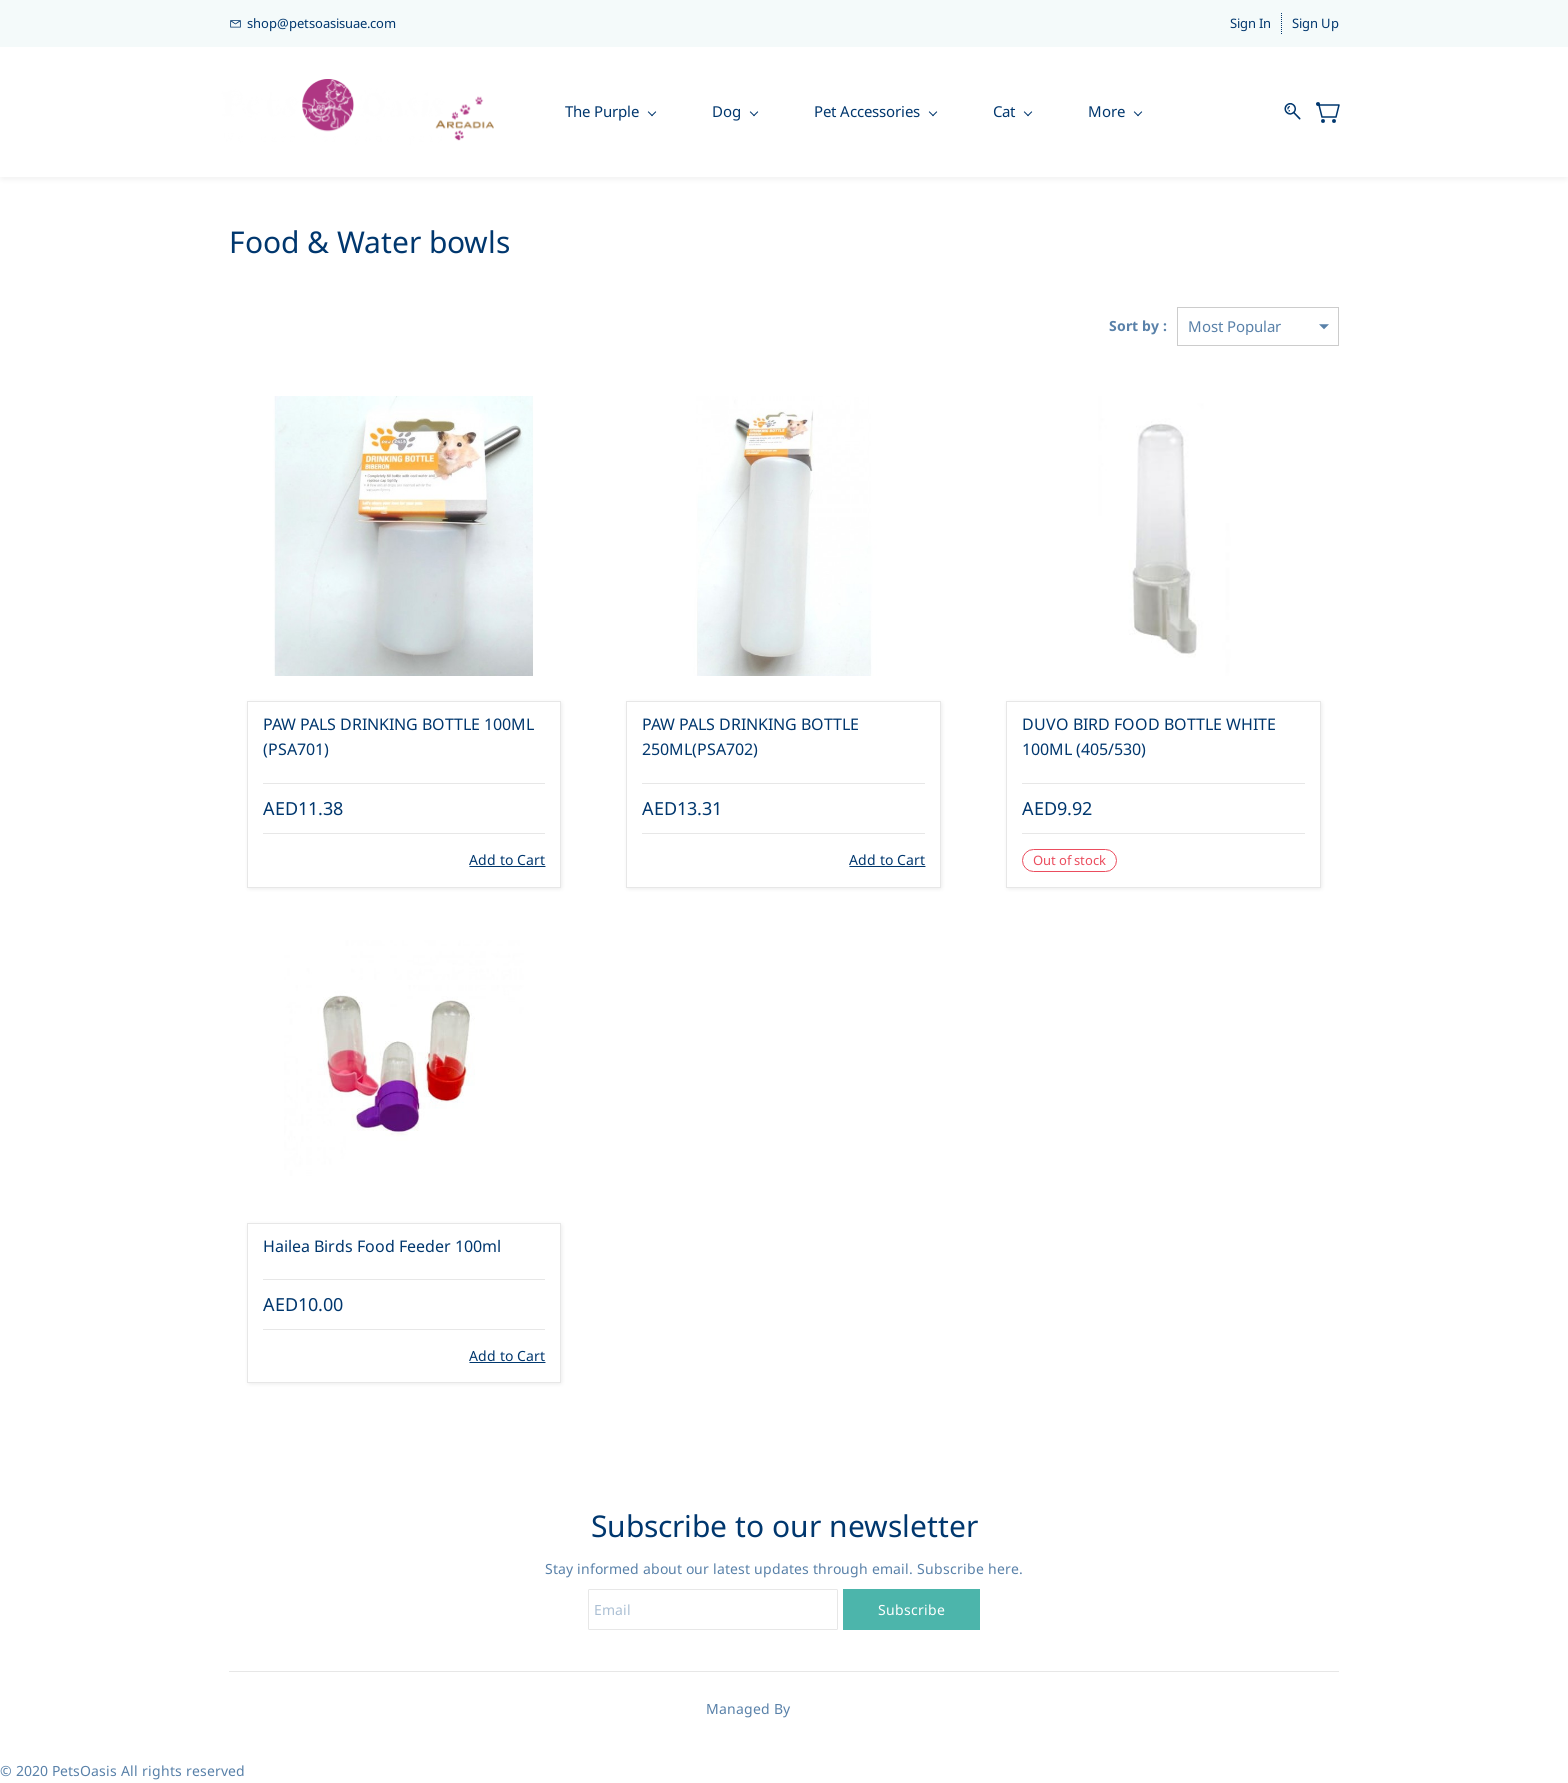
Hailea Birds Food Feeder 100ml (382, 1246)
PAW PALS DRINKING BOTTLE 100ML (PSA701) (398, 737)
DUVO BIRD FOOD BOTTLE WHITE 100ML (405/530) (1149, 737)
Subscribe (911, 1609)
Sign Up (1315, 23)
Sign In (1250, 23)
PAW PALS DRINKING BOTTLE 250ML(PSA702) (750, 737)
